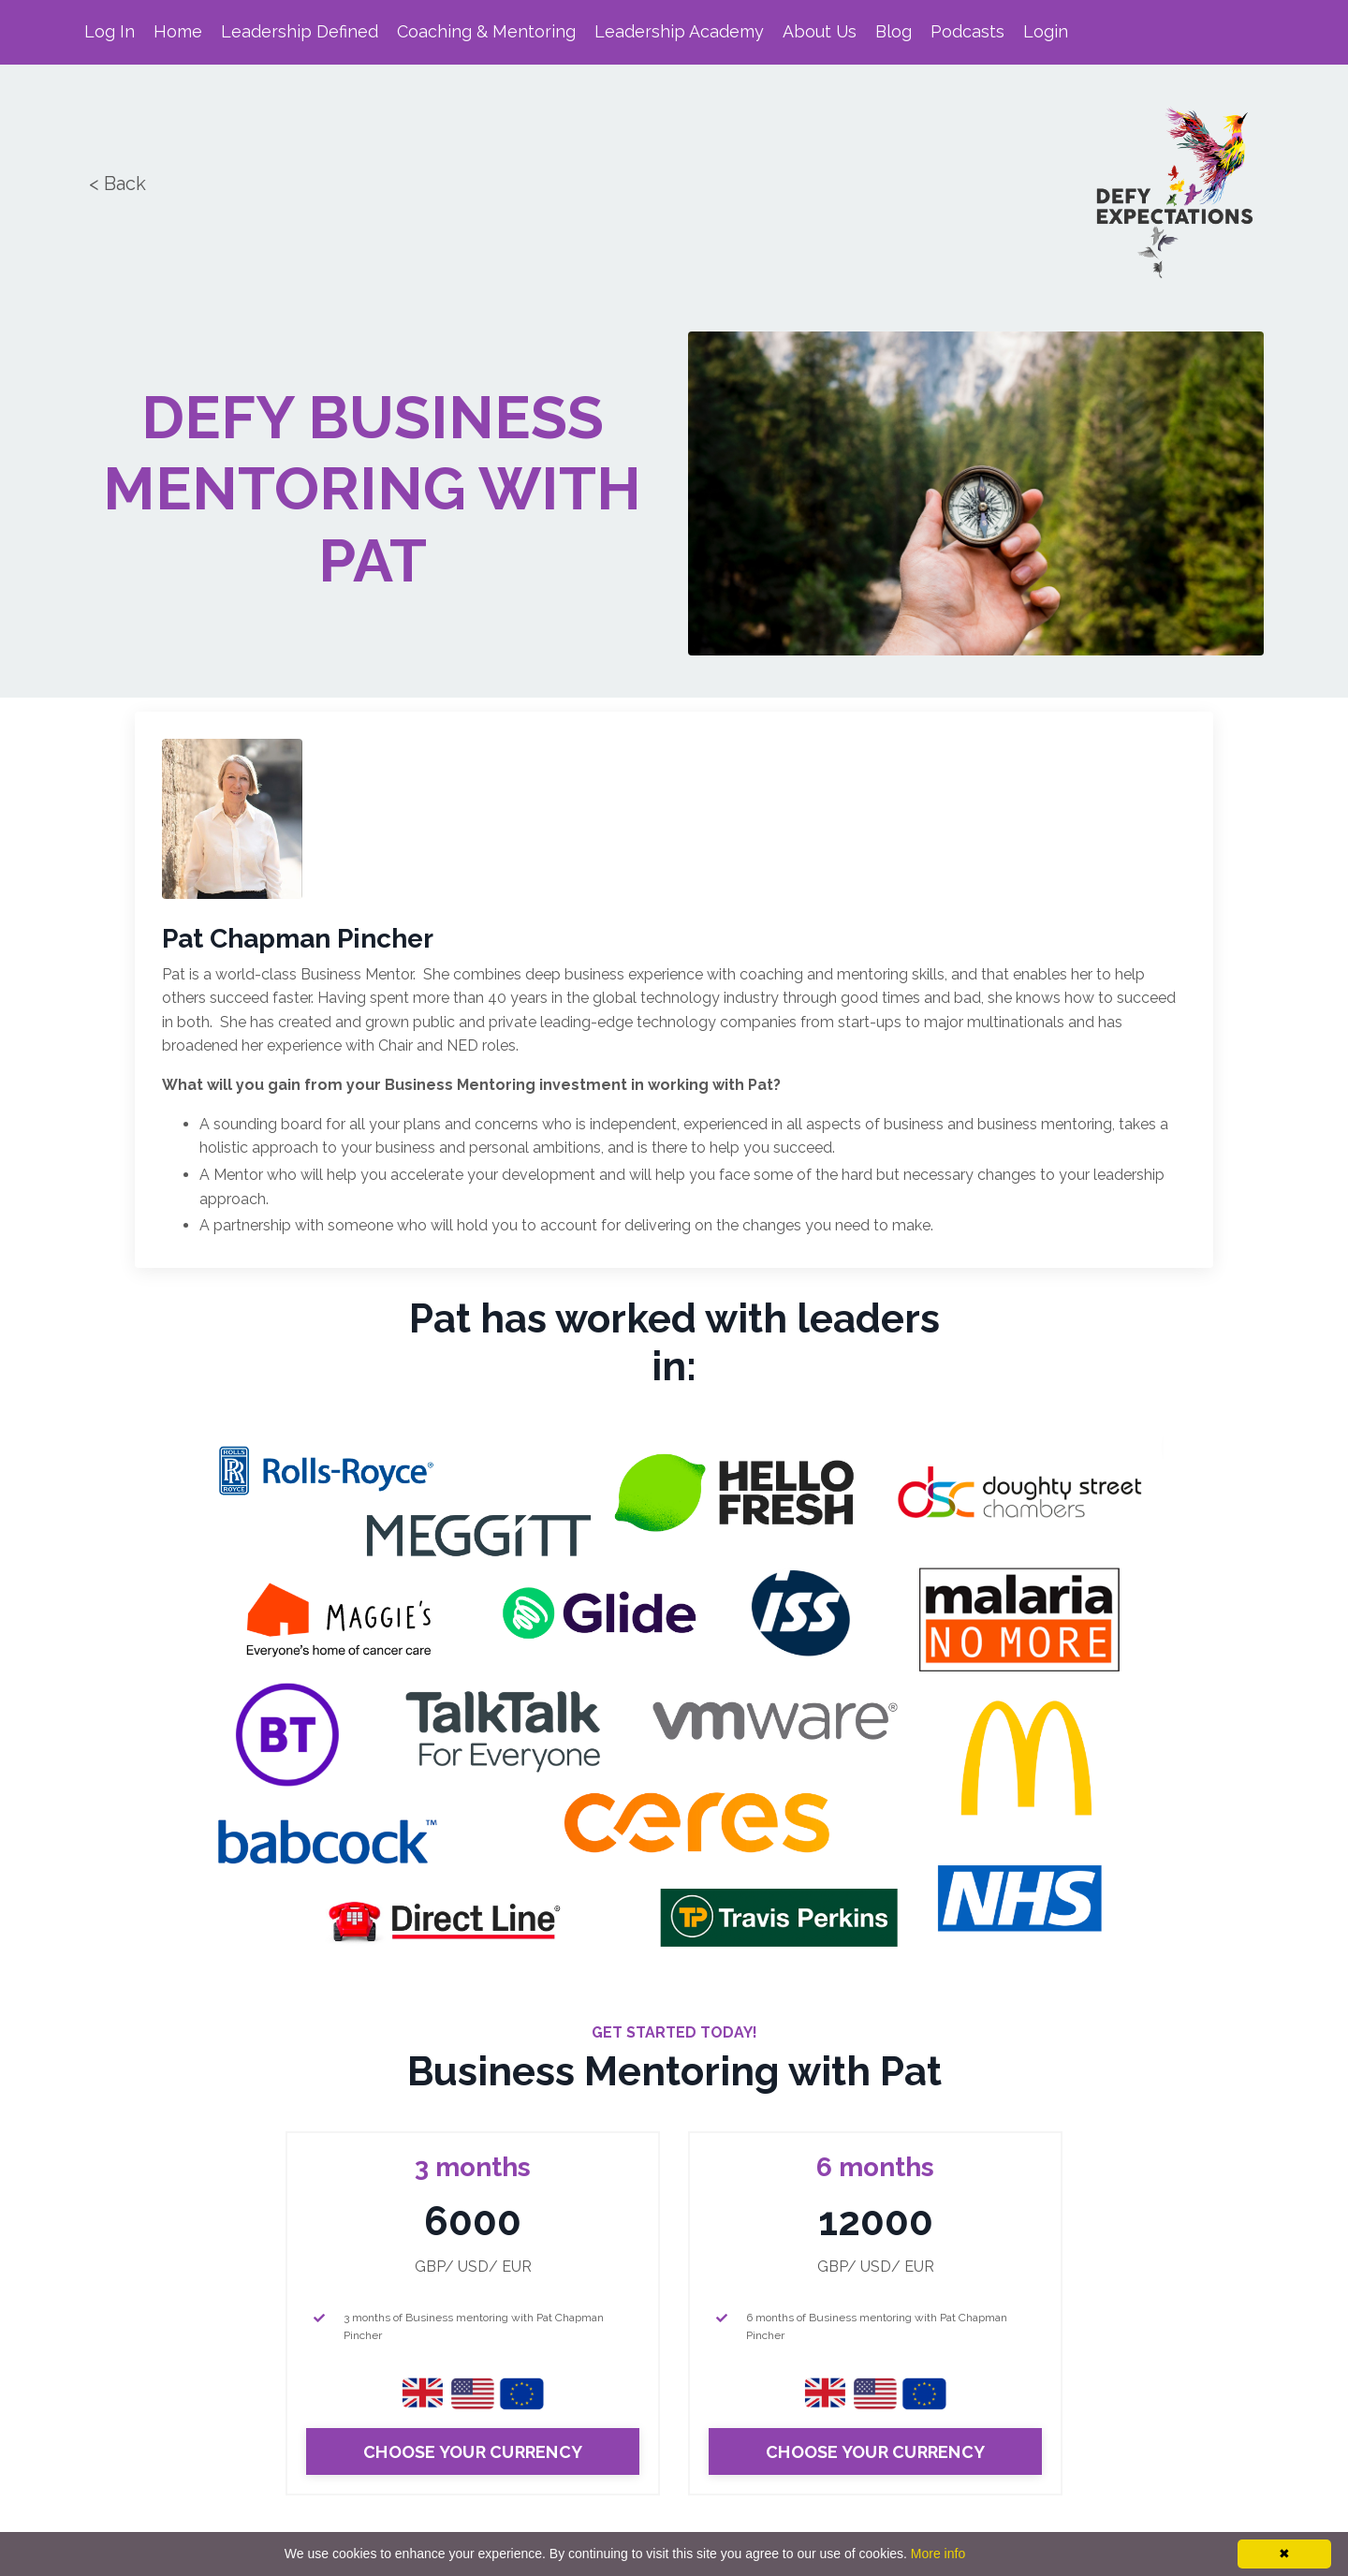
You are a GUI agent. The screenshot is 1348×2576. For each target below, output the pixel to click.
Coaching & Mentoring (486, 31)
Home (178, 31)
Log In (109, 31)
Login (1046, 31)
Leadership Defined (299, 31)
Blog (894, 31)
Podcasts (968, 31)
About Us (820, 31)
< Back (115, 183)
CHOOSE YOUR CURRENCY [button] (472, 2453)
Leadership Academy (679, 31)
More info (938, 2553)
